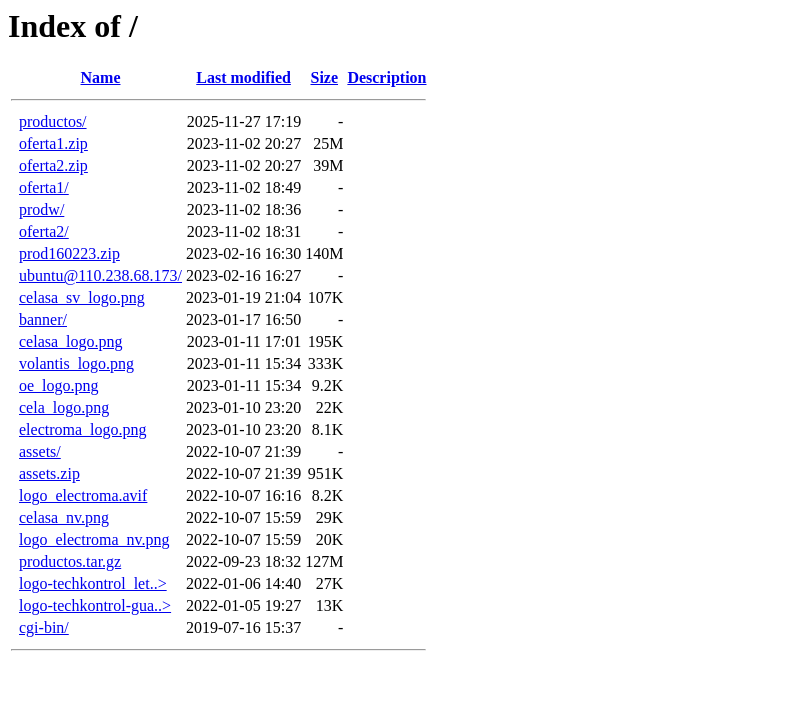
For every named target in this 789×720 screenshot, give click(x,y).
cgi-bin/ (44, 627)
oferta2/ (44, 231)
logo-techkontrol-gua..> (95, 605)
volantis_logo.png (76, 363)
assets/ (40, 451)
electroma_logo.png (83, 429)
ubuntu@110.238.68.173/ (100, 275)
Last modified (243, 77)
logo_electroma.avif (83, 495)
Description (386, 77)
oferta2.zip (53, 165)
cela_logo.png (64, 407)
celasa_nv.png (64, 517)
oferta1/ (44, 187)
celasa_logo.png (71, 341)
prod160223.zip (69, 253)
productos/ (53, 121)
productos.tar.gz (70, 561)
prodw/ (41, 209)
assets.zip (49, 473)
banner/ (43, 319)
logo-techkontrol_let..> (93, 583)
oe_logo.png (59, 385)
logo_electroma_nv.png (94, 539)
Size (324, 77)
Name (101, 77)
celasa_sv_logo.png (82, 297)
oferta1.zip (53, 143)
